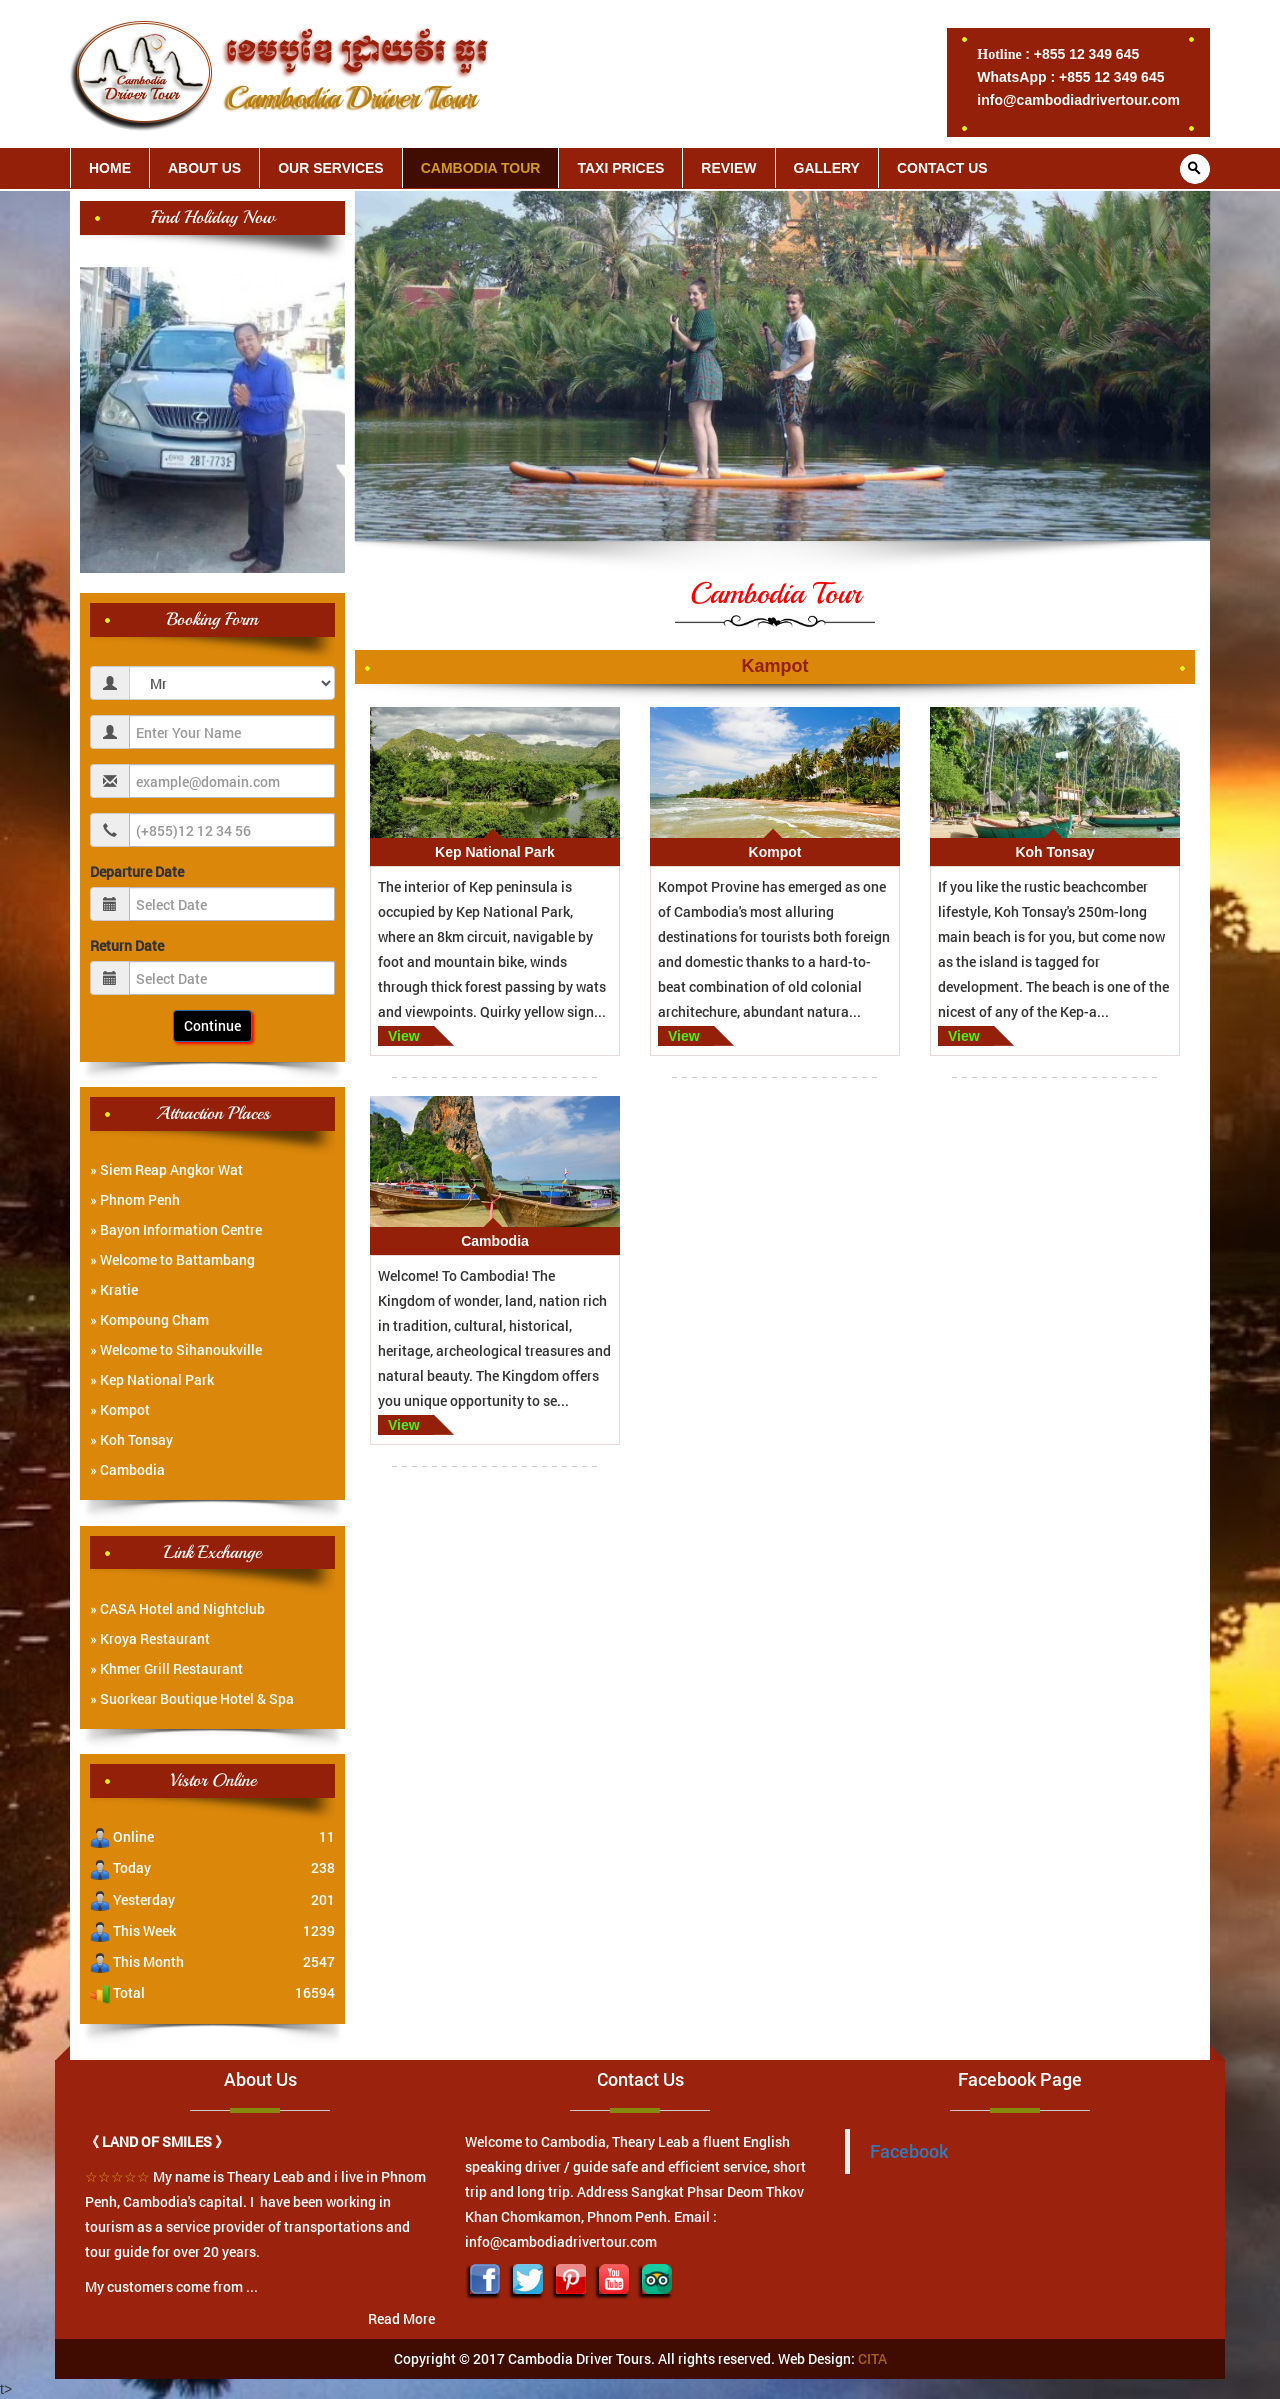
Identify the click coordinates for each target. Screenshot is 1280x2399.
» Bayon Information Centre (176, 1229)
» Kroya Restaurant (150, 1638)
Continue (212, 1025)
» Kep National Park (152, 1379)
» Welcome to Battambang (172, 1259)
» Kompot (120, 1409)
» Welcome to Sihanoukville (176, 1349)
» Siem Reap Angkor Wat (166, 1169)
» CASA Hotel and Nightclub (177, 1608)
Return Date (127, 945)
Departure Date (137, 871)
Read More (401, 2318)
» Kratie (114, 1289)
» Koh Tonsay (131, 1439)
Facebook (909, 2151)
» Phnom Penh (135, 1199)
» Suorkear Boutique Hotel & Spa (192, 1698)
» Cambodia (127, 1469)
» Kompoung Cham (149, 1319)
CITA (872, 2358)
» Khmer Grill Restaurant (166, 1668)
